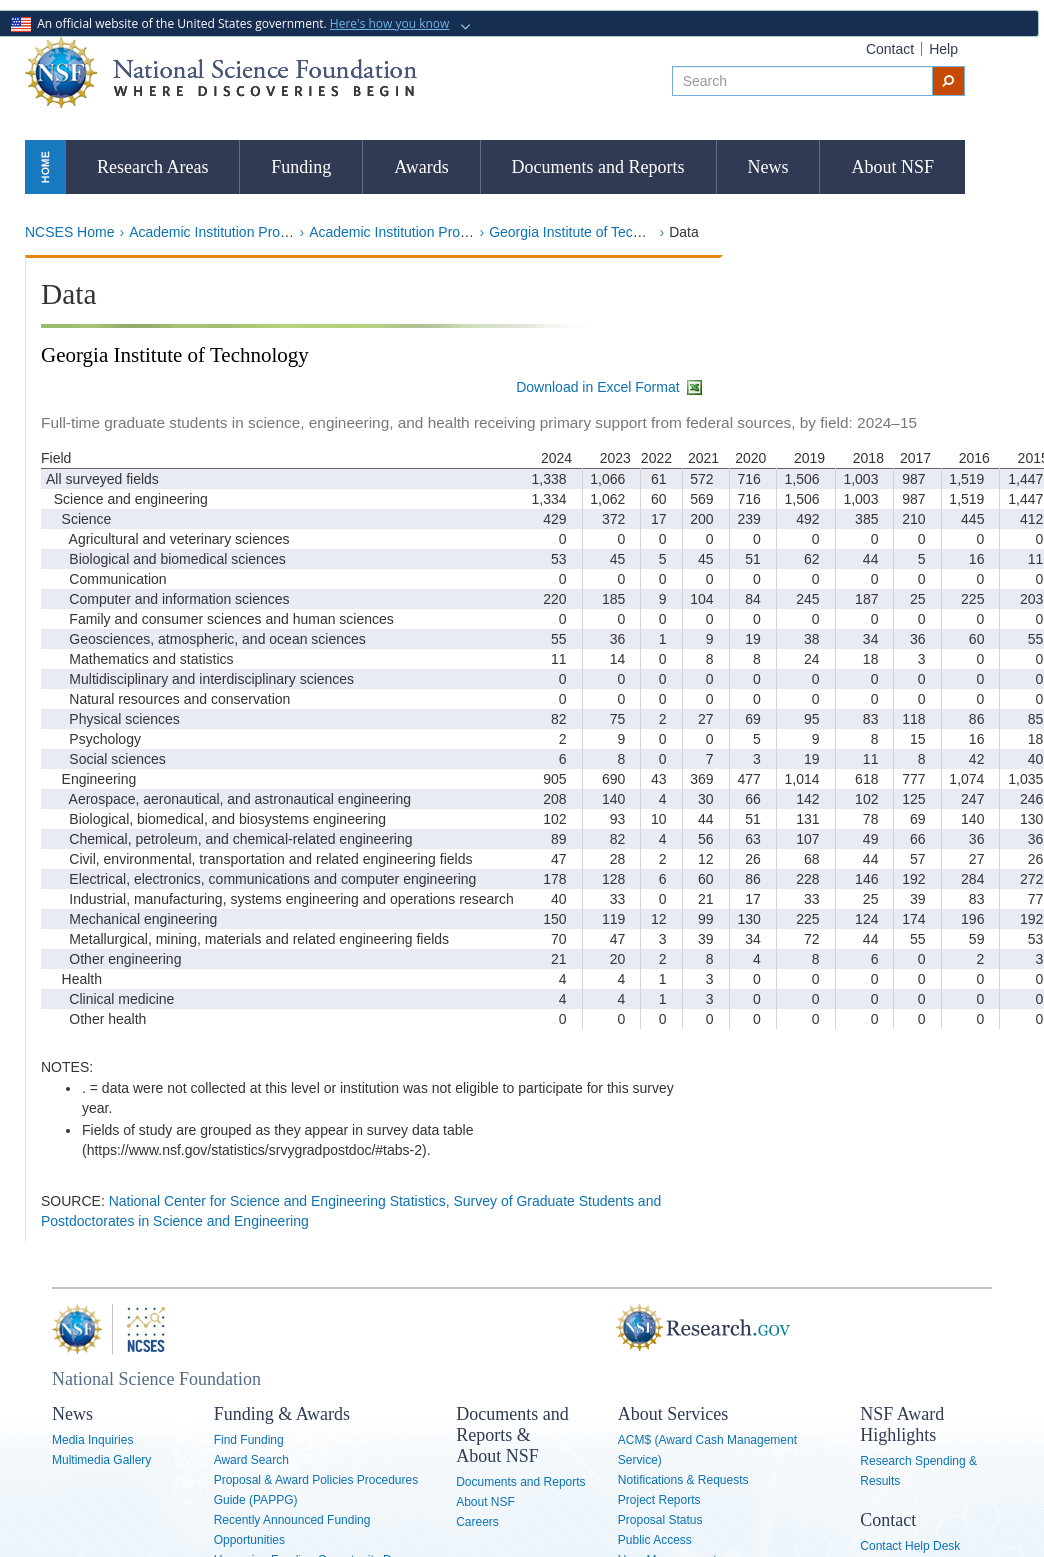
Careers (477, 1522)
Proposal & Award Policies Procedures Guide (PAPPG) (316, 1490)
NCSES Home (69, 232)
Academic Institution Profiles (217, 232)
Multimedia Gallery (101, 1460)
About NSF (892, 167)
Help (943, 49)
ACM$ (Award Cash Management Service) (707, 1450)
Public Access (655, 1540)
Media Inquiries (92, 1440)
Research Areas (152, 167)
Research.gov (631, 1329)
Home (45, 166)
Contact (890, 49)
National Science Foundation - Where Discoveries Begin (221, 72)
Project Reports (659, 1500)
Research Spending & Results (918, 1471)
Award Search (251, 1460)
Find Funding (249, 1440)
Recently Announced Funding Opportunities (292, 1530)
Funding (301, 167)
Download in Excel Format (610, 387)
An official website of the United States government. (232, 23)
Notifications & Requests (683, 1480)
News (768, 167)
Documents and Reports (598, 167)
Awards (421, 167)
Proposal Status (660, 1520)
